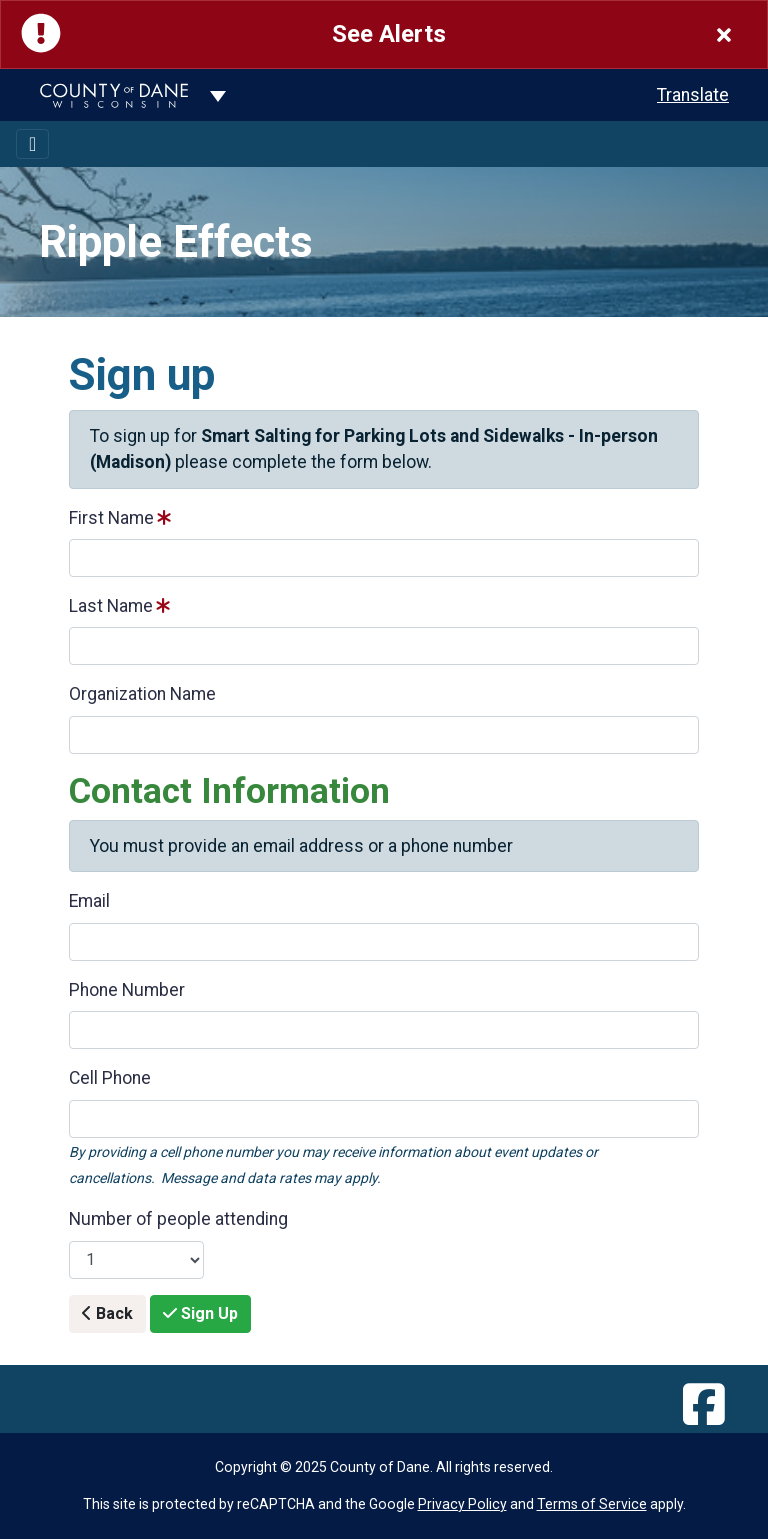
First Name (111, 518)
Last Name (111, 606)
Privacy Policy (462, 1504)
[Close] (724, 34)
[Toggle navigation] (32, 144)
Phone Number (127, 990)
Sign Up (200, 1313)
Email (89, 901)
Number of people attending (178, 1219)
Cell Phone (110, 1078)
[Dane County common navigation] (218, 95)
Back (107, 1313)
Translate (693, 95)
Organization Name (142, 694)
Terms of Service (592, 1504)
